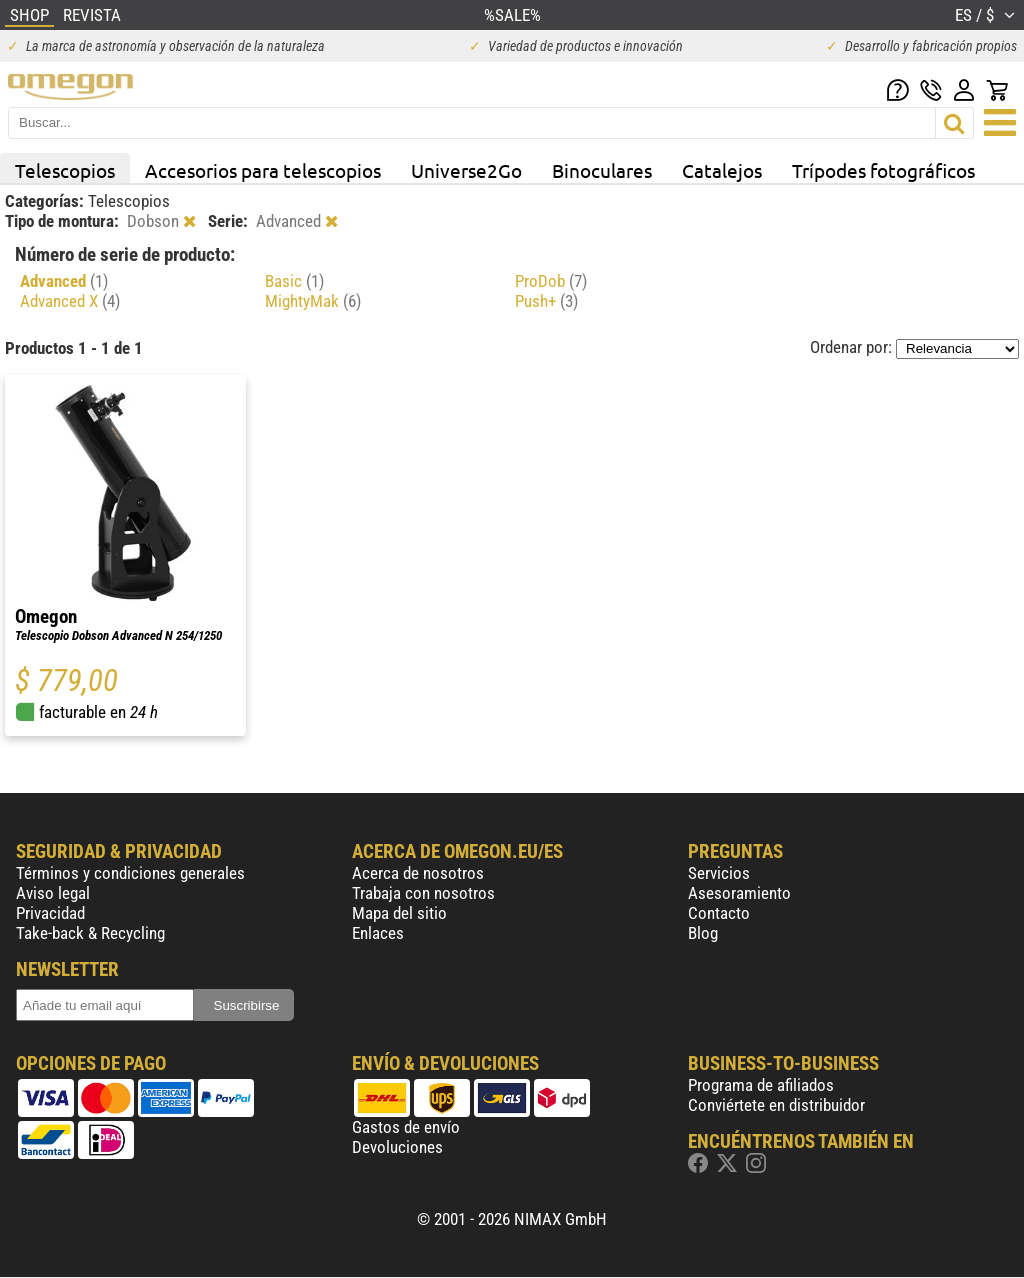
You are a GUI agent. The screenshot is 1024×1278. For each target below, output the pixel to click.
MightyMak (313, 301)
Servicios (719, 873)
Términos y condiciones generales (130, 873)
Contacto (719, 913)
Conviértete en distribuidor (776, 1105)
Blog (703, 933)
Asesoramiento (739, 893)
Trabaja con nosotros (423, 893)
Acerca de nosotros (418, 873)
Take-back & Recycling (90, 933)
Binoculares (602, 170)
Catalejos (722, 170)
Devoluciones (397, 1147)
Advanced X (70, 301)
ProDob (551, 281)
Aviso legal (53, 893)
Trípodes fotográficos (883, 170)
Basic (294, 281)
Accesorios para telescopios (263, 170)
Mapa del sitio (399, 913)
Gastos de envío (406, 1127)
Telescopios (65, 170)
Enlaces (378, 933)
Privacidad (50, 913)
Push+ (546, 301)
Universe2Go (466, 170)
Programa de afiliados (761, 1085)
